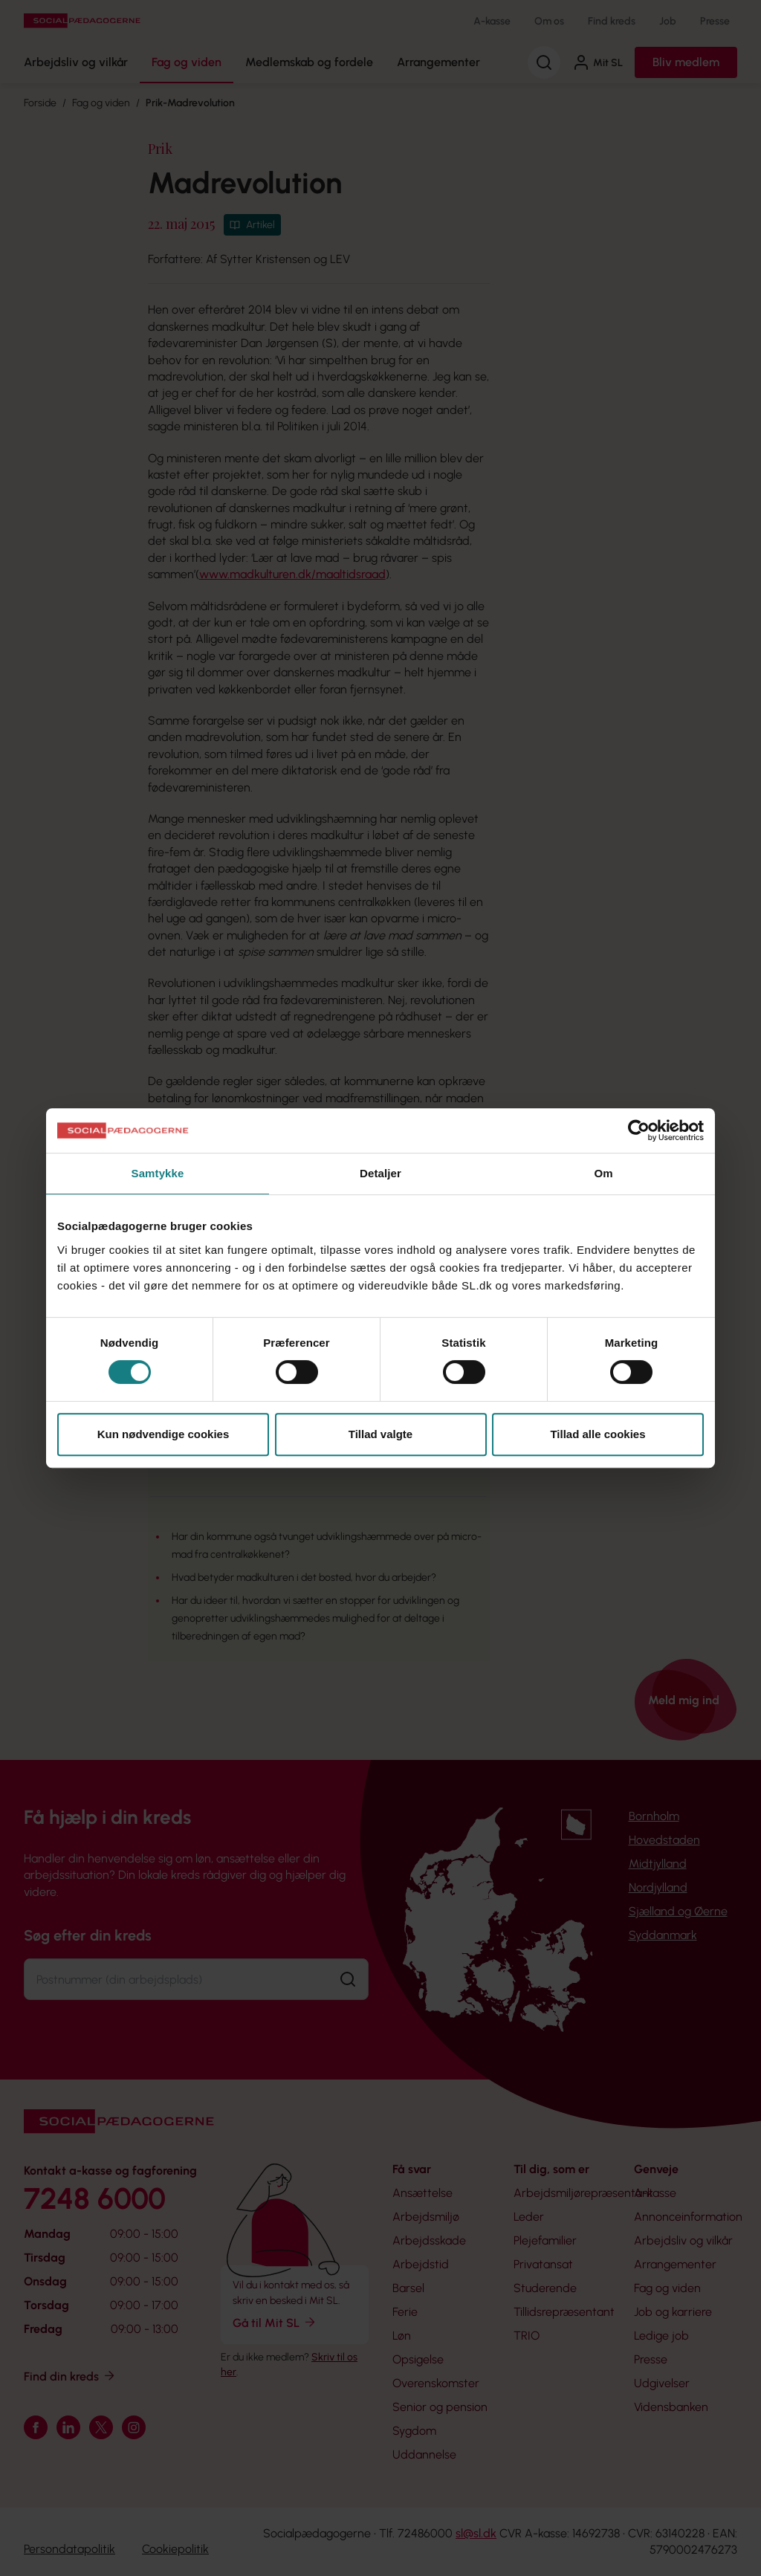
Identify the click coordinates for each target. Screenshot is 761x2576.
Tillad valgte (380, 1434)
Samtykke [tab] (158, 1173)
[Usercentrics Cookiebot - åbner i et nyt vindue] (639, 1130)
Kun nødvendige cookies (163, 1434)
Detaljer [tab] (380, 1173)
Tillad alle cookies (597, 1434)
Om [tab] (603, 1173)
